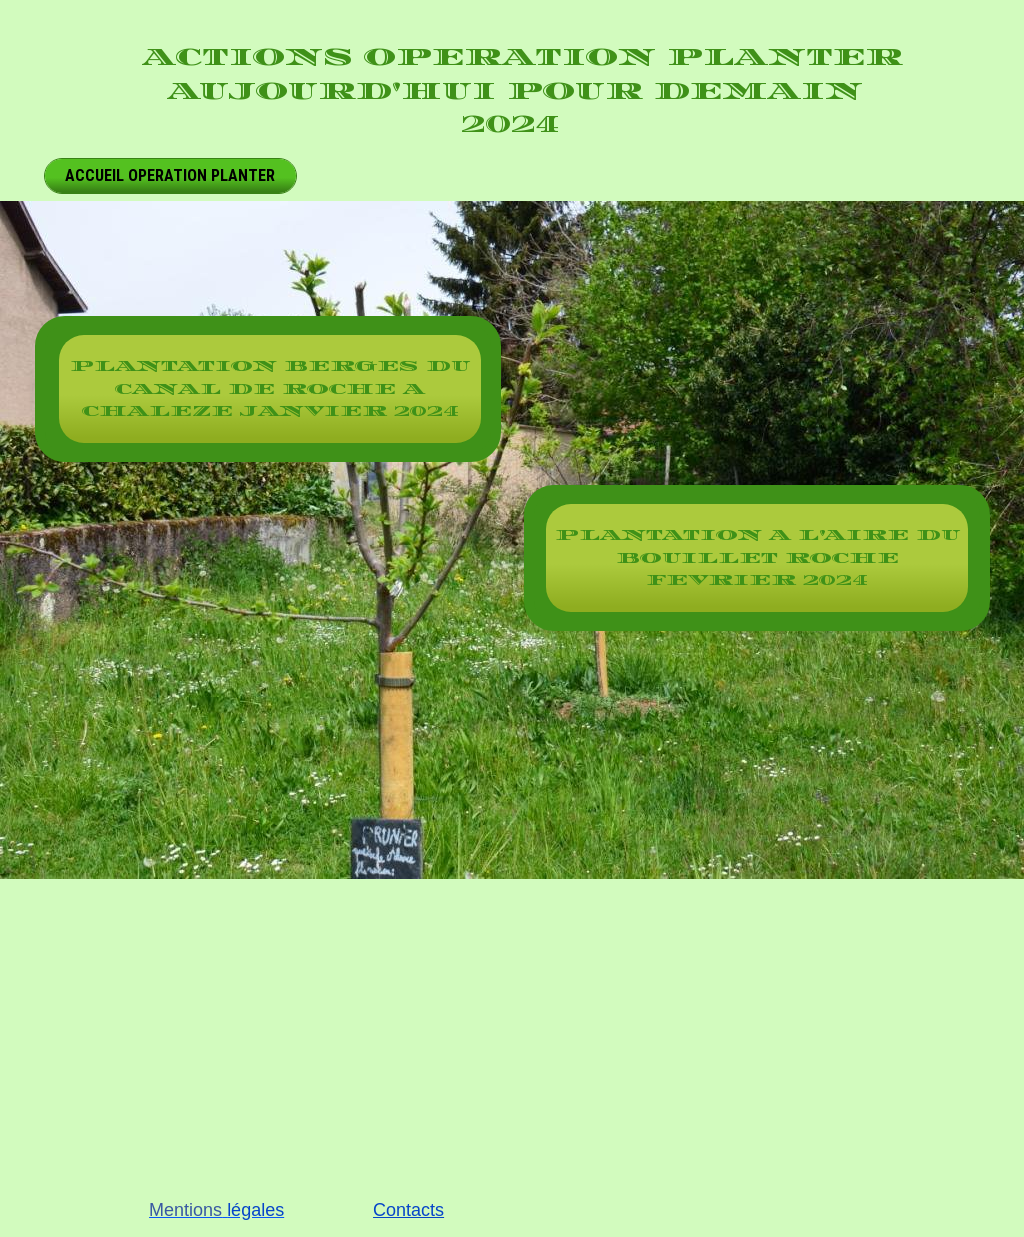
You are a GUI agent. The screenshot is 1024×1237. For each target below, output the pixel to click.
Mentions (185, 1210)
